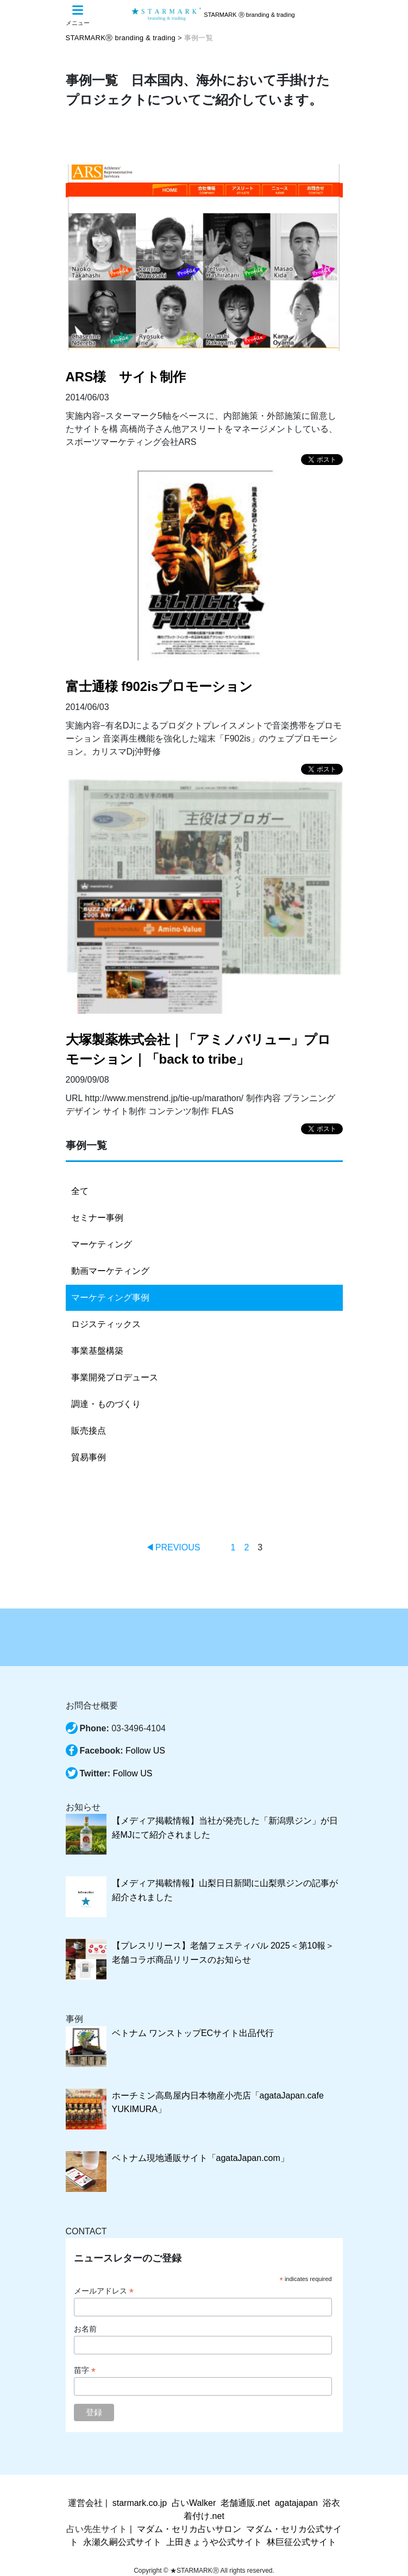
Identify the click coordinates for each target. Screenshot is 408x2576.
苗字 (85, 2370)
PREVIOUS (177, 1547)
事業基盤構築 (97, 1350)
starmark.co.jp (139, 2503)
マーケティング (101, 1244)
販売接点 (88, 1430)
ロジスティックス (106, 1324)
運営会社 (85, 2503)
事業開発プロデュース (114, 1377)
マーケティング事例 (110, 1297)
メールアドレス (104, 2291)
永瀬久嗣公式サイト (122, 2542)
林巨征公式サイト (301, 2542)
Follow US (145, 1750)
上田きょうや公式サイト (214, 2542)
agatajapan (296, 2503)
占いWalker (194, 2503)
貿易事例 (88, 1457)
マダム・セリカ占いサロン (189, 2529)
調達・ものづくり (106, 1404)
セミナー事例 (97, 1217)
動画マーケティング (110, 1271)
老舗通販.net (245, 2503)
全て (80, 1191)
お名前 (85, 2328)
